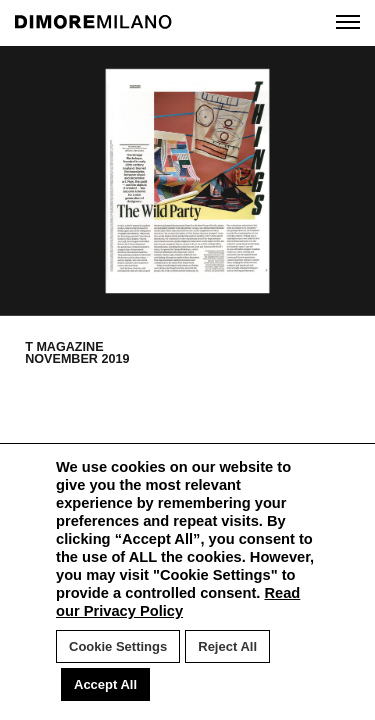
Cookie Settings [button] (118, 646)
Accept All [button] (105, 684)
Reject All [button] (227, 646)
